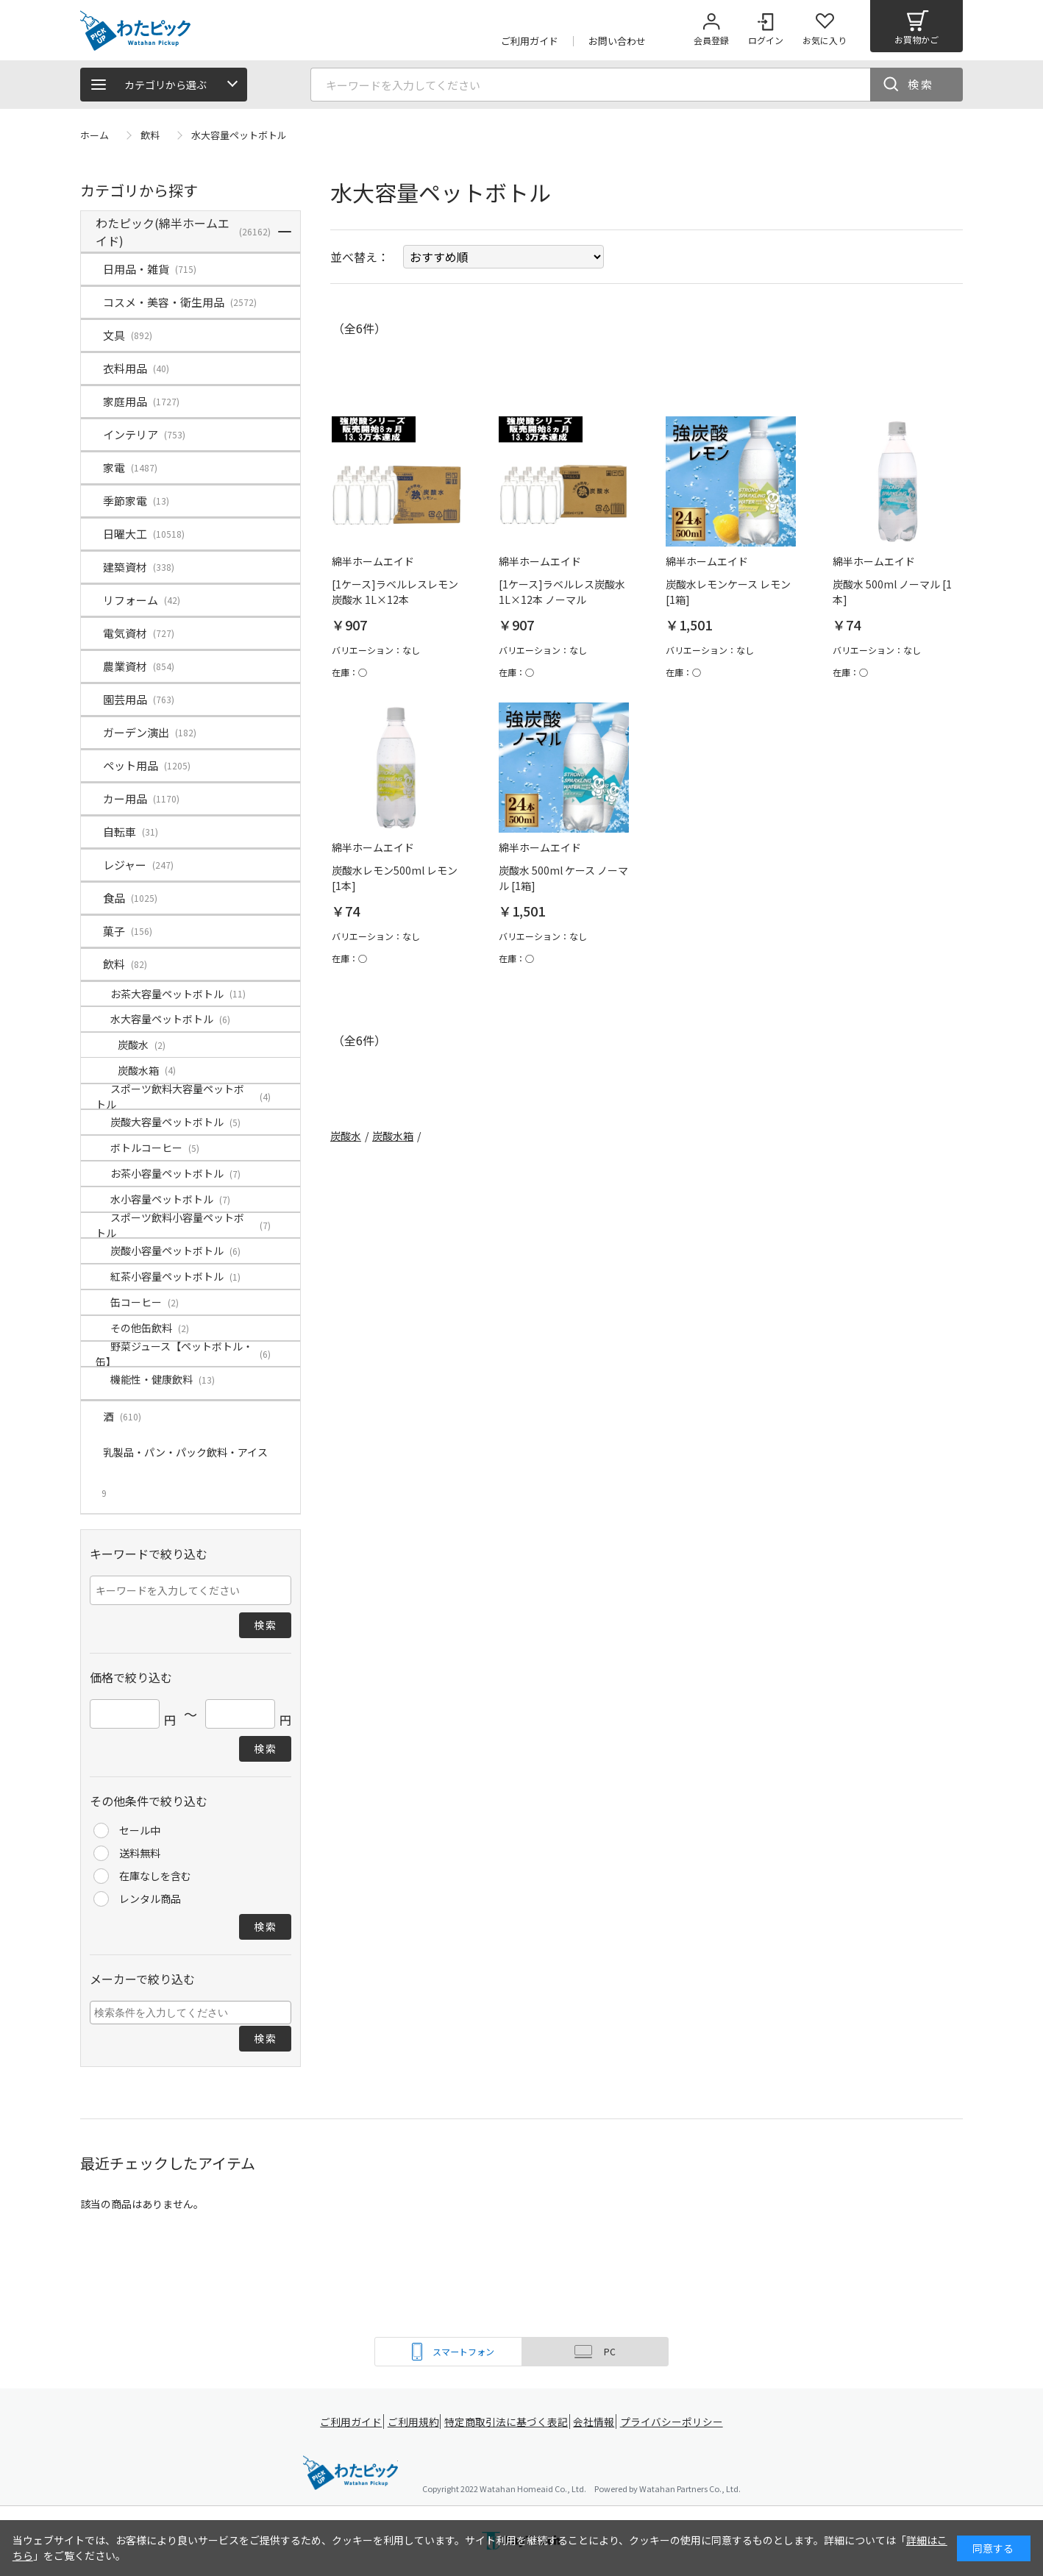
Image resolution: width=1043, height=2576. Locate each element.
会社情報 (596, 2422)
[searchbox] (192, 2011)
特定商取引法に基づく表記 (508, 2422)
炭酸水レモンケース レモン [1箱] (728, 592)
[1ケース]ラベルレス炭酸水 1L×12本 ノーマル (562, 592)
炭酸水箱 (392, 1135)
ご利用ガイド (349, 2422)
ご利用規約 (416, 2422)
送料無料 (139, 1853)
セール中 (139, 1830)
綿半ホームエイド (350, 2473)
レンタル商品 (150, 1898)
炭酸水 (345, 1135)
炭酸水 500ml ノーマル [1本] (892, 592)
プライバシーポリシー (676, 2422)
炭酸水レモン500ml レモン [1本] (395, 878)
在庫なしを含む (155, 1875)
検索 (921, 84)
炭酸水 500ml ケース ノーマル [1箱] (563, 878)
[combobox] (190, 2012)
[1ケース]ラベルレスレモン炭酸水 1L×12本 (395, 592)
